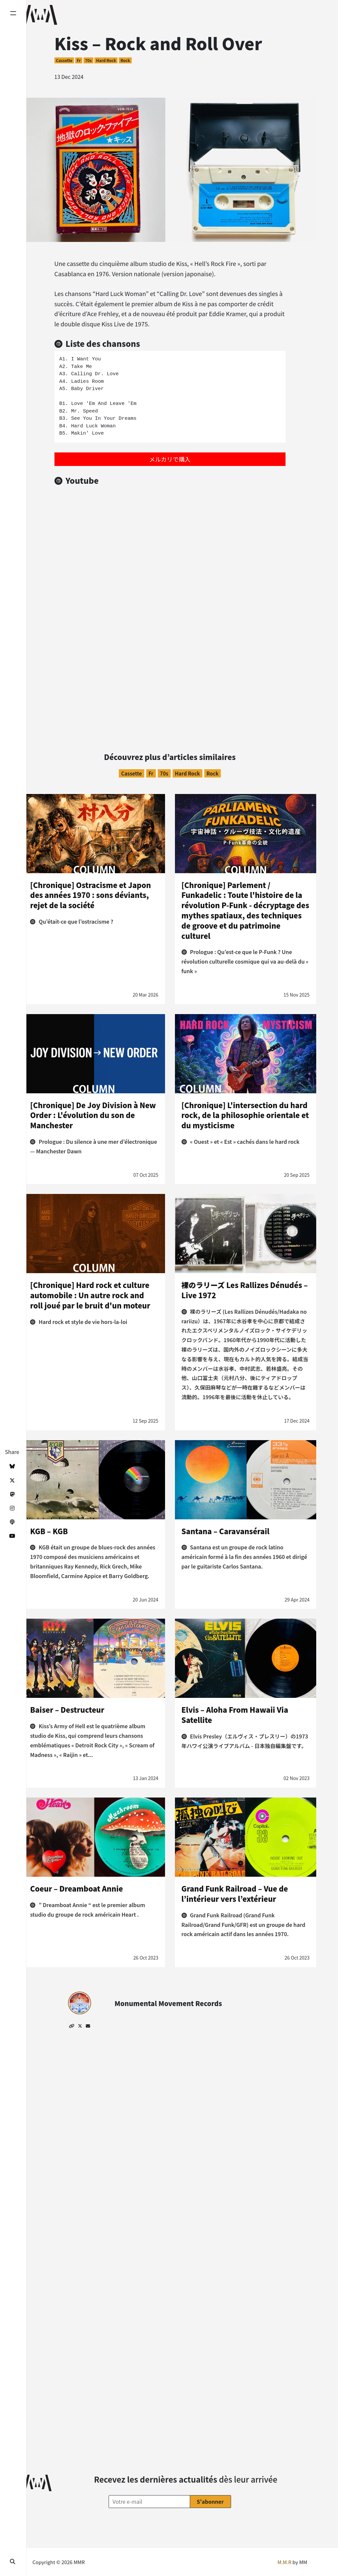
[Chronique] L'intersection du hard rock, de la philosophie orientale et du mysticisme (245, 1115)
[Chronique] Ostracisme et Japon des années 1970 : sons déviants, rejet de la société (90, 894)
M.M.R (284, 2562)
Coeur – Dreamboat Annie (76, 1888)
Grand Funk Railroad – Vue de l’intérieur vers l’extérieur (235, 1893)
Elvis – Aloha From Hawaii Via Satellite (235, 1714)
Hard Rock (106, 60)
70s (88, 60)
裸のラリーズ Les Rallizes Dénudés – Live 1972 (245, 1289)
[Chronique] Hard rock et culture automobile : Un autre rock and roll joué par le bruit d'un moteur (90, 1294)
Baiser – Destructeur (67, 1709)
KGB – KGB (49, 1531)
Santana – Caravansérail (226, 1531)
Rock (125, 60)
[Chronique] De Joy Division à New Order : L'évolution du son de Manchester (93, 1115)
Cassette (64, 60)
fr (79, 60)
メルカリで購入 (169, 459)
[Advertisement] (169, 666)
